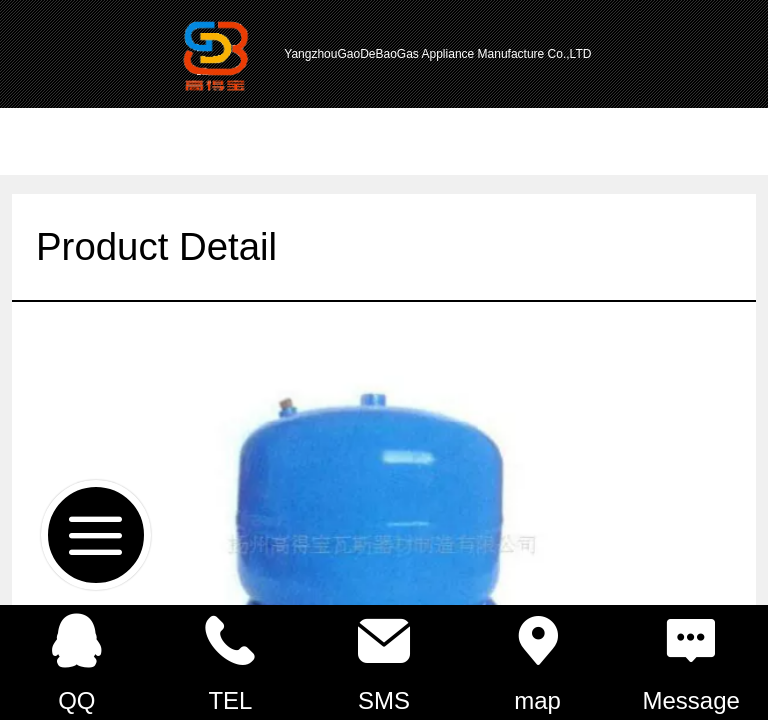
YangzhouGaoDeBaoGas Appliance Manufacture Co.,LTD (437, 54)
